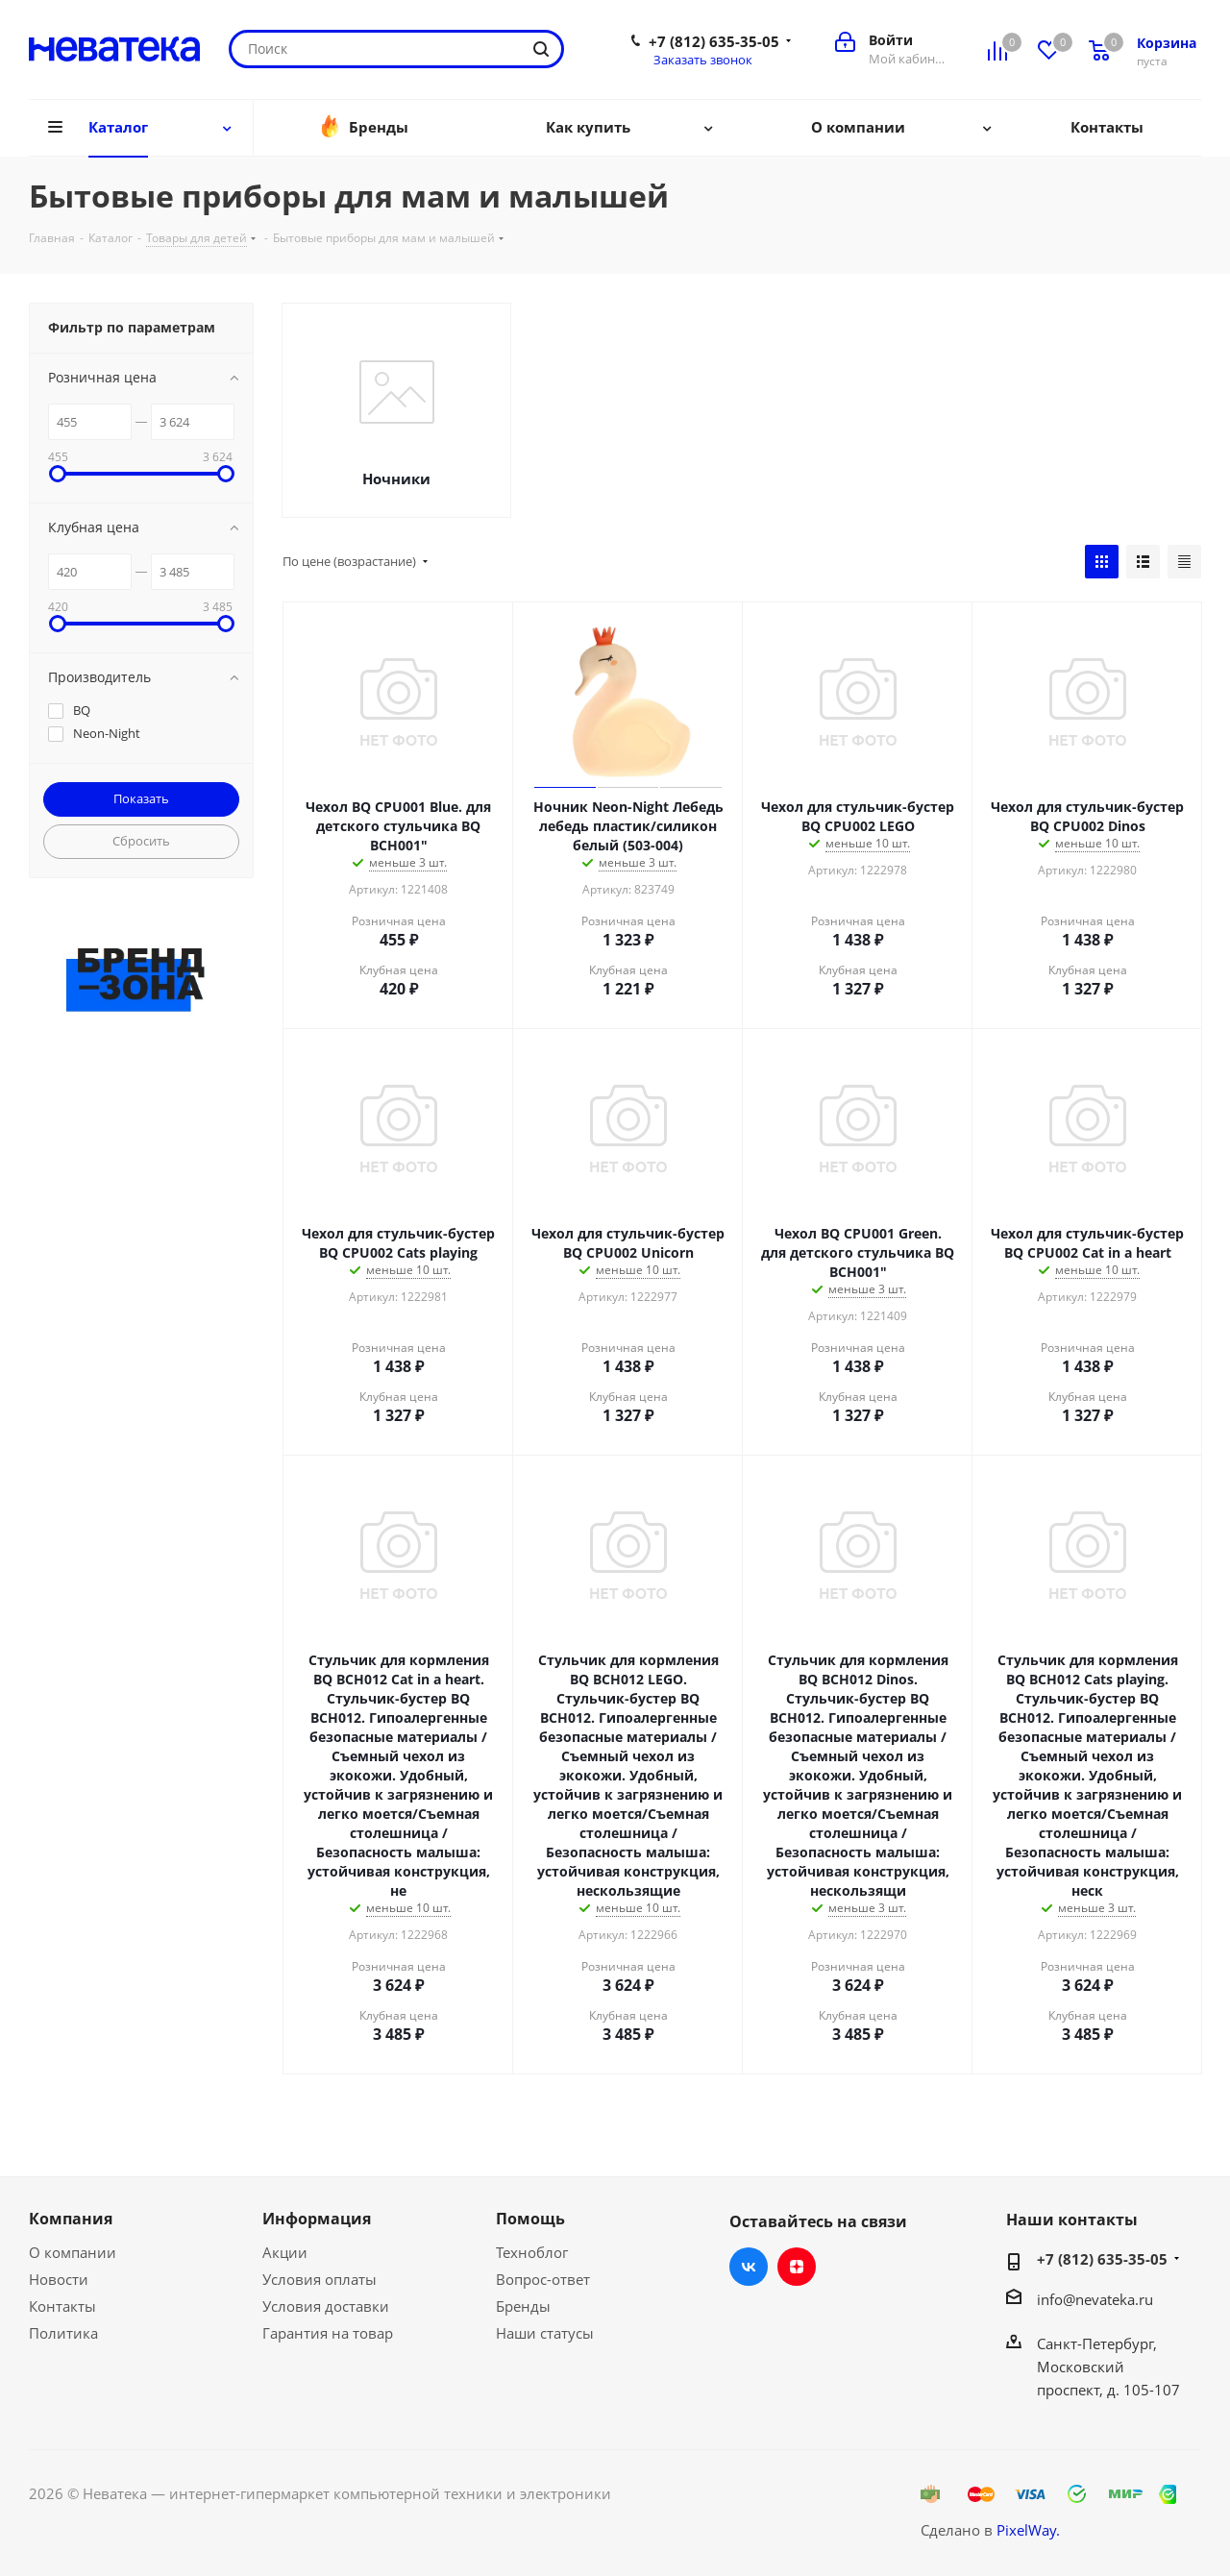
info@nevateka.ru (1095, 2299)
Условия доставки (325, 2306)
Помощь (530, 2218)
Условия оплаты (319, 2279)
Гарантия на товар (327, 2333)
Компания (70, 2218)
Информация (316, 2218)
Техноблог (532, 2252)
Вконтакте (748, 2266)
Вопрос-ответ (543, 2279)
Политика (63, 2333)
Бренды (523, 2306)
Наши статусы (545, 2333)
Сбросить (141, 840)
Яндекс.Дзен (796, 2266)
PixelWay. (1028, 2529)
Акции (285, 2252)
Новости (58, 2279)
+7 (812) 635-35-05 (714, 41)
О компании (72, 2252)
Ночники (396, 478)
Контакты (62, 2306)
